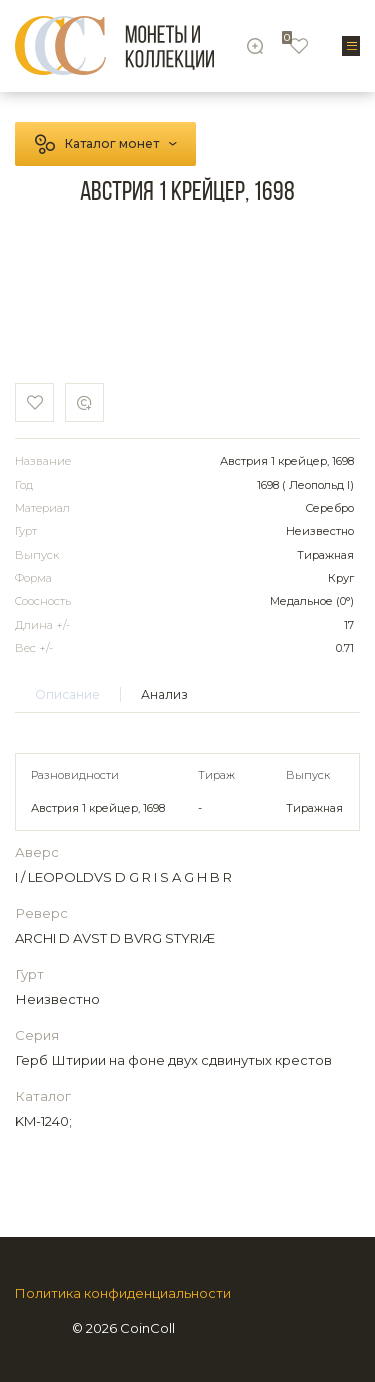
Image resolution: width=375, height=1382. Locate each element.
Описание (67, 694)
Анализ (164, 694)
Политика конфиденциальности (123, 1293)
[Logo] (114, 45)
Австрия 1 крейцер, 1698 (98, 808)
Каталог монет (112, 143)
